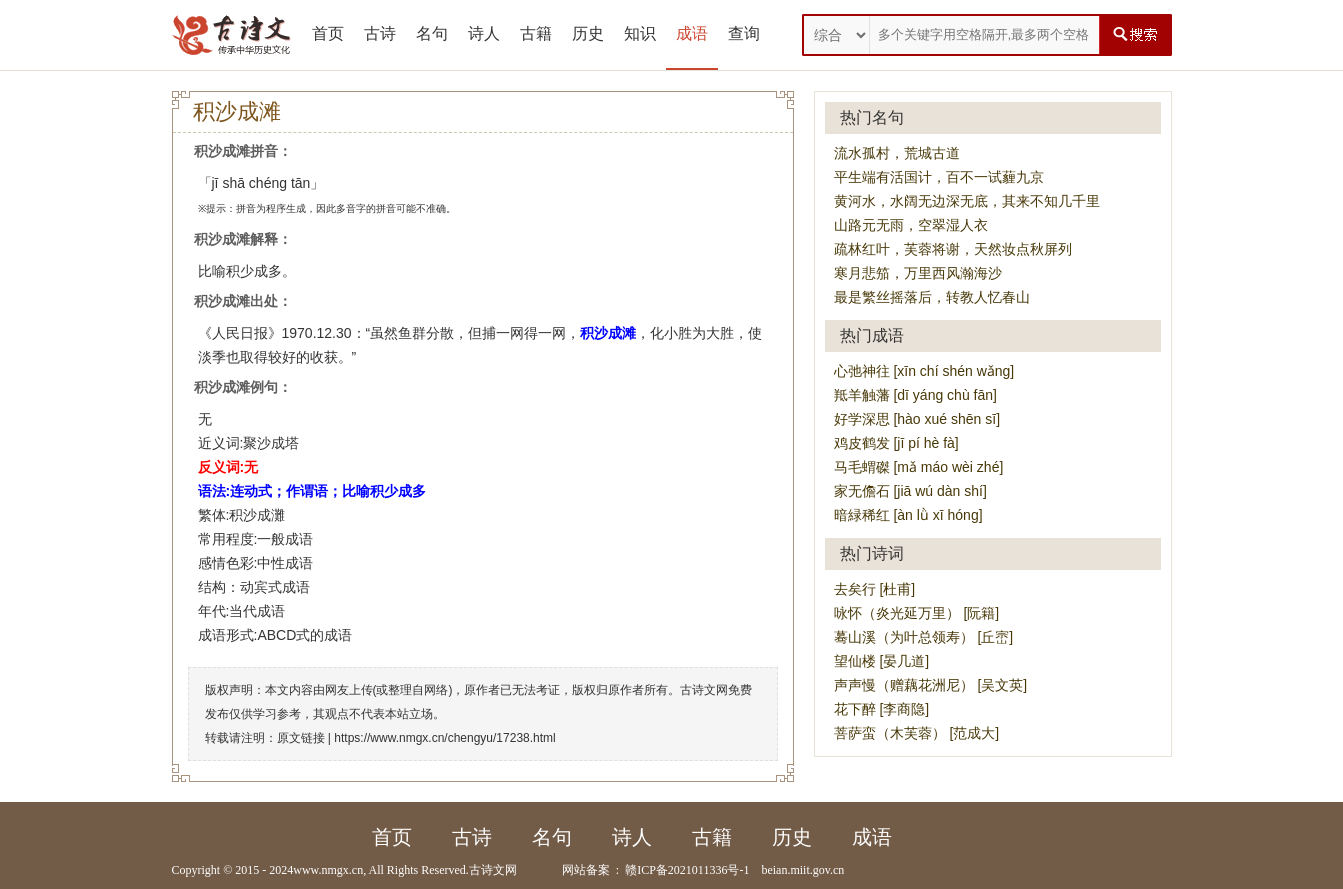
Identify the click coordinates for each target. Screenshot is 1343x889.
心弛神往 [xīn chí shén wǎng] (924, 371)
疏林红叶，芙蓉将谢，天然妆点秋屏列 (953, 249)
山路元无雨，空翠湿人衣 (911, 225)
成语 (692, 33)
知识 (640, 33)
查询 (744, 33)
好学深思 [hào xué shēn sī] (917, 419)
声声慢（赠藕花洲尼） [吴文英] (931, 685)
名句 (432, 33)
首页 (328, 33)
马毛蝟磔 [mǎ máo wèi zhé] (919, 467)
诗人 (484, 33)
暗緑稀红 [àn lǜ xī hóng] (908, 515)
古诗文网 (493, 870)
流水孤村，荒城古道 (897, 153)
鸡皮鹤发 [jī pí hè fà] (896, 443)
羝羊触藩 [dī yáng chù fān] (915, 395)
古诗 (380, 33)
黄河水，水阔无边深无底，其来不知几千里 (967, 201)
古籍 (536, 33)
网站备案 (586, 870)
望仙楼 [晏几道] (882, 661)
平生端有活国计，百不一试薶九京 (939, 177)
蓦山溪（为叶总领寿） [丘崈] (924, 637)
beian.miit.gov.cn (802, 870)
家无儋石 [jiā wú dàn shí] (910, 491)
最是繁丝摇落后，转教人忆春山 (932, 297)
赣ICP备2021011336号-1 (687, 870)
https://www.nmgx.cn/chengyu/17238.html (444, 738)
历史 (588, 33)
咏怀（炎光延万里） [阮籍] (917, 613)
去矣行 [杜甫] (875, 589)
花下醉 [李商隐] (882, 709)
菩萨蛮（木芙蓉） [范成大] (917, 733)
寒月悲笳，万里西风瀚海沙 (918, 273)
